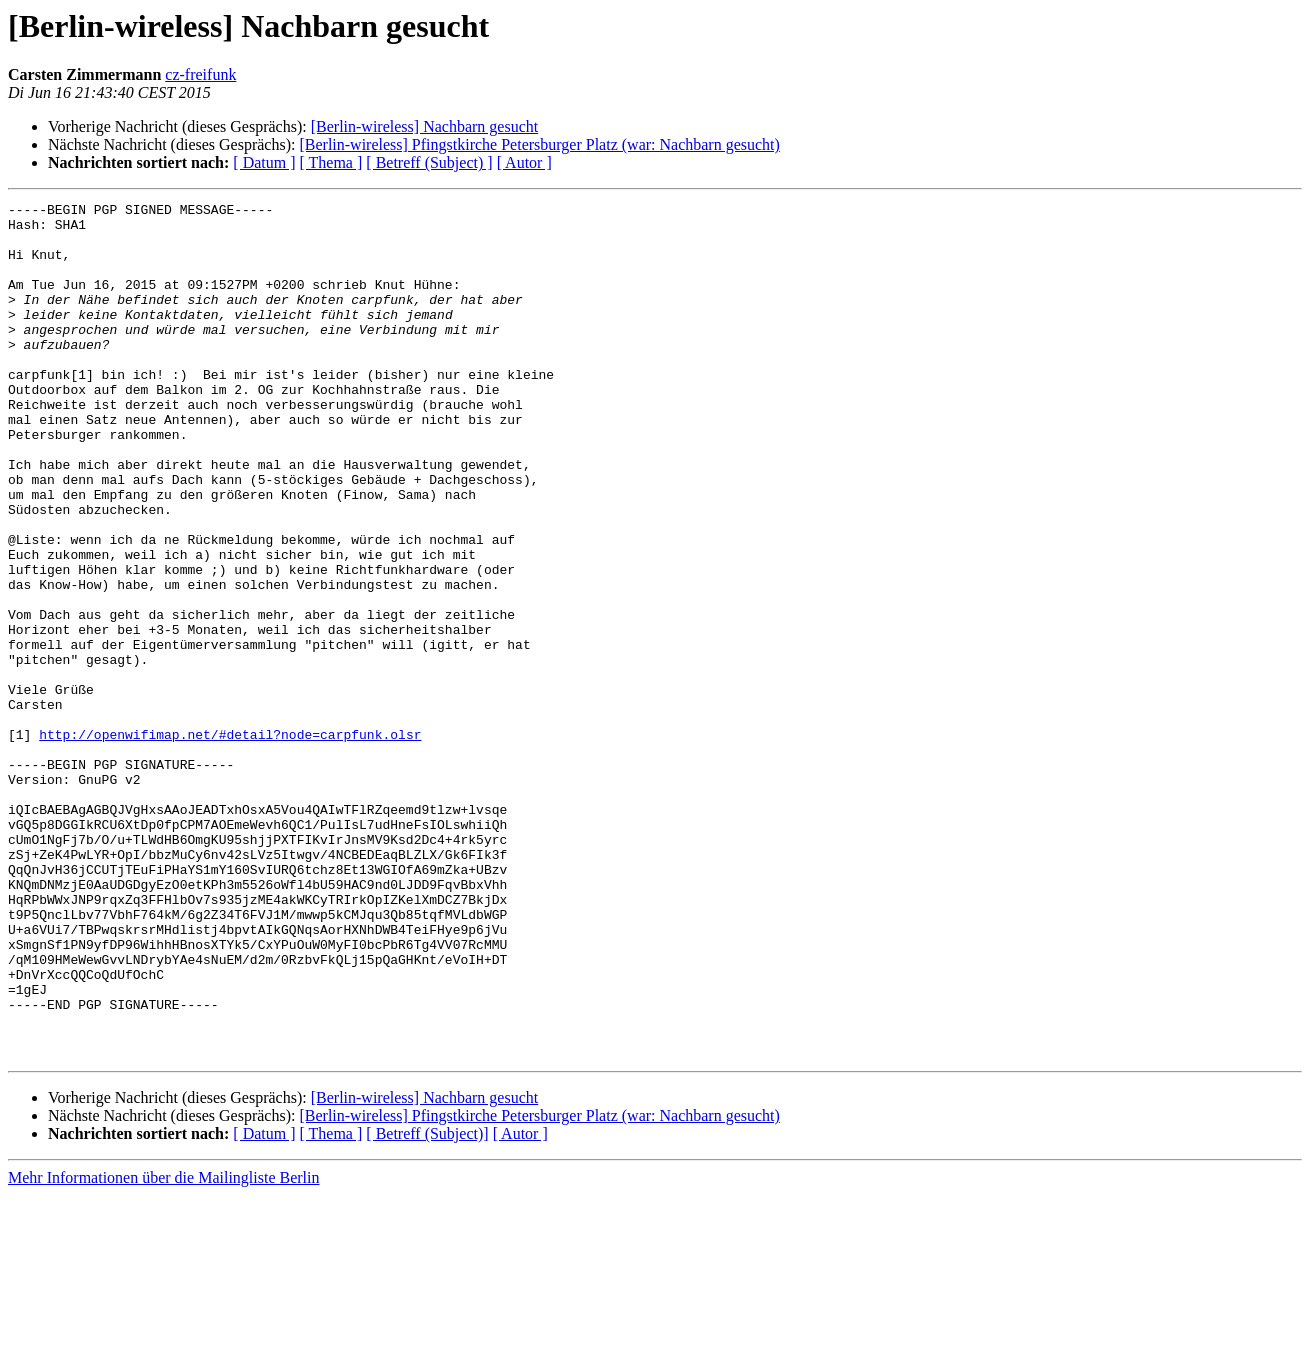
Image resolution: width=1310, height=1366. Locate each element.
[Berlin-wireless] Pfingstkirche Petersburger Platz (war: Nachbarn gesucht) (539, 144)
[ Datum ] (264, 162)
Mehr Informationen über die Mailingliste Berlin (163, 1348)
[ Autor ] (524, 162)
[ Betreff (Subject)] (427, 1304)
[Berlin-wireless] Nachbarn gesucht (424, 126)
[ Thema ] (331, 162)
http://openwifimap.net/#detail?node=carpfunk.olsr (230, 842)
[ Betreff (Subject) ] (429, 162)
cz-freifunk (200, 74)
